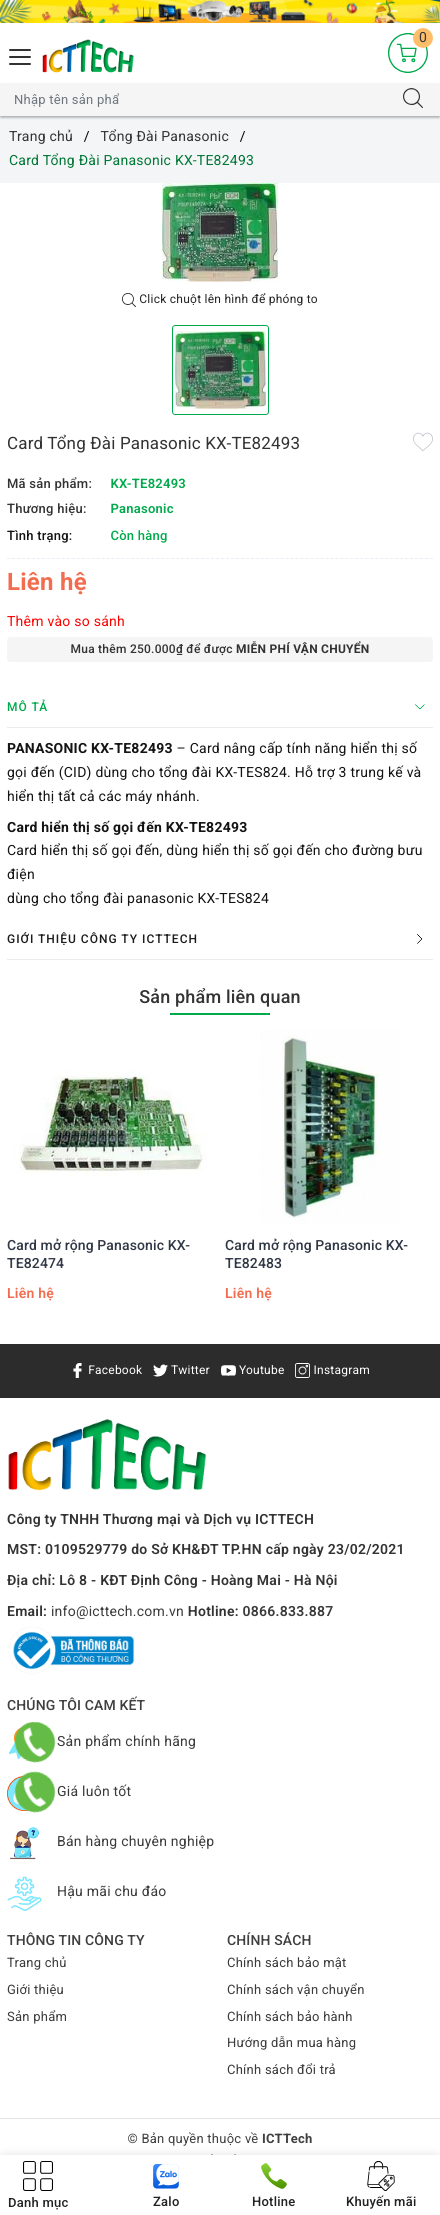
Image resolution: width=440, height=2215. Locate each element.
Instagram (332, 1370)
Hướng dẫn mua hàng (291, 2043)
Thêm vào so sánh (66, 622)
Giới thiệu (35, 1990)
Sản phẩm (37, 2017)
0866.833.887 (288, 1612)
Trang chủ (37, 1963)
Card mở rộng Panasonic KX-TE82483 (316, 1255)
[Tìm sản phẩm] (200, 100)
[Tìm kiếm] (413, 100)
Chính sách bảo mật (287, 1963)
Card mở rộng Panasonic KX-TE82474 (98, 1255)
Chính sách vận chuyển (296, 1990)
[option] (220, 232)
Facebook (106, 1370)
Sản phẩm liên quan (220, 997)
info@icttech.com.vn (117, 1612)
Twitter (181, 1370)
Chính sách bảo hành (290, 2017)
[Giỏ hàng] (408, 53)
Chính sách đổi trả (281, 2070)
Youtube (253, 1370)
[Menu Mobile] (21, 54)
